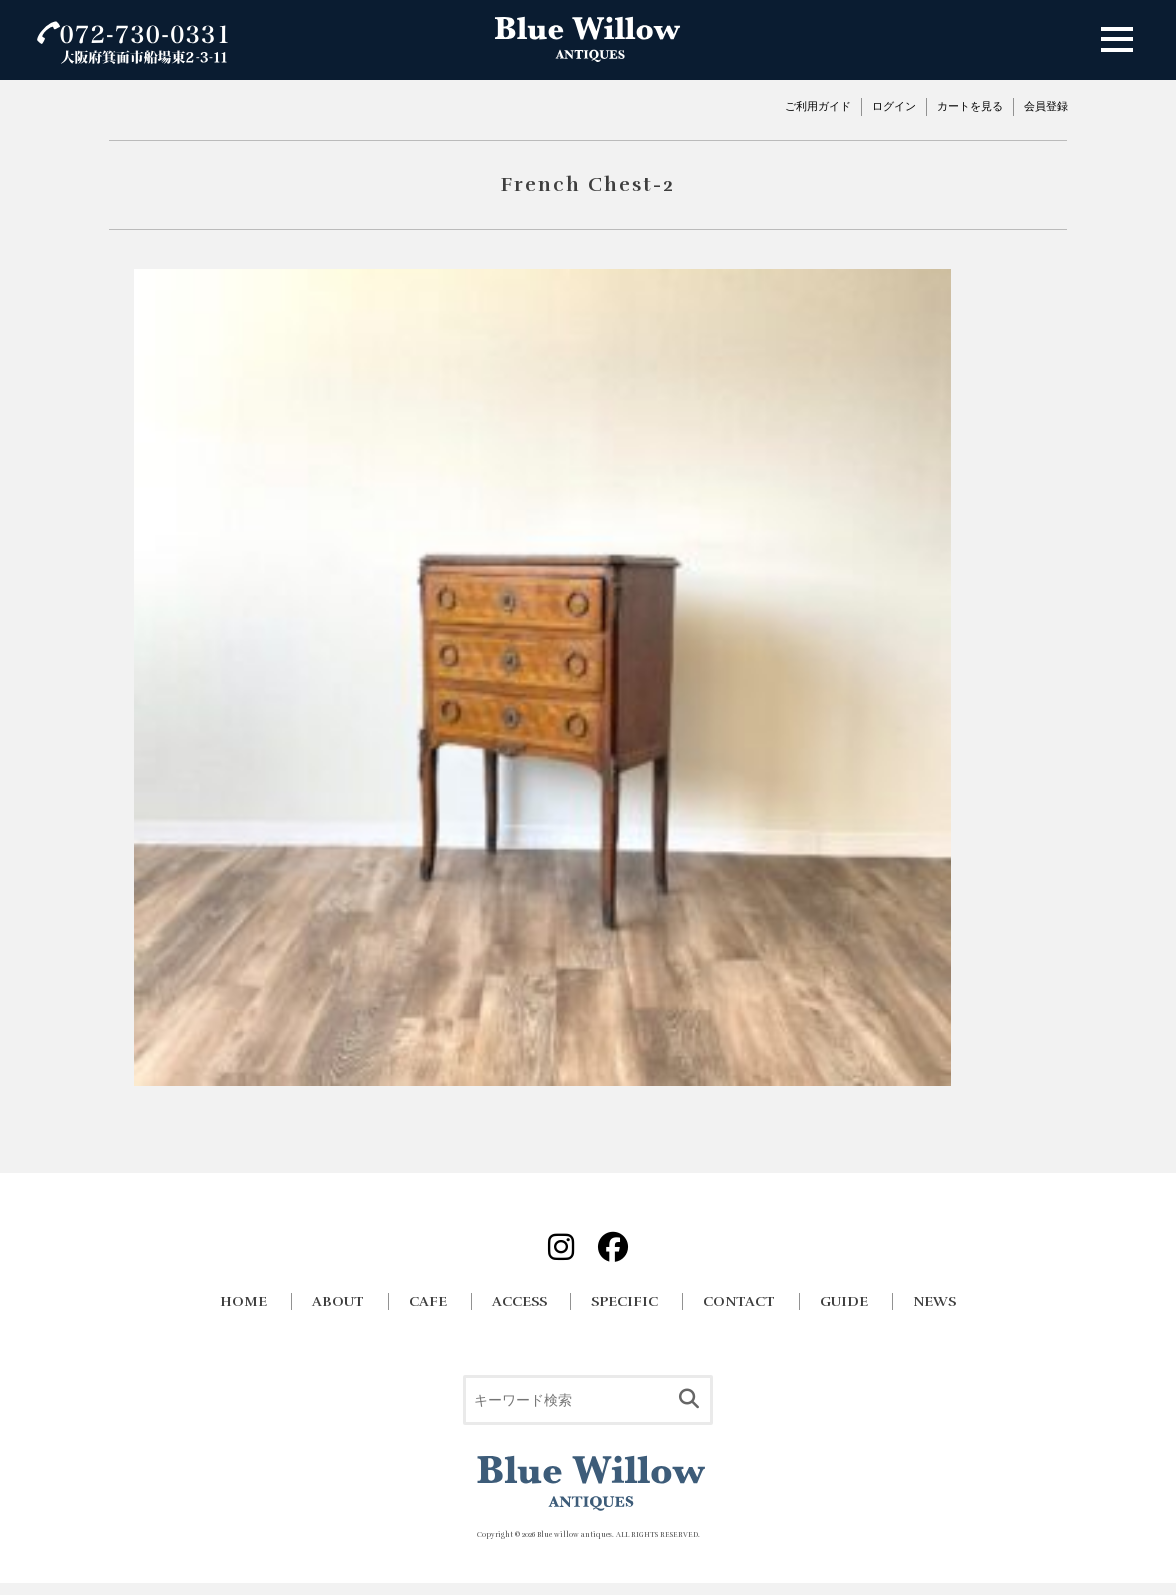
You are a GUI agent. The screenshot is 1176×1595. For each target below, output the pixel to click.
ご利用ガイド (818, 106)
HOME (243, 1301)
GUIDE (844, 1301)
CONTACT (739, 1301)
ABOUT (338, 1301)
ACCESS (519, 1301)
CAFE (428, 1301)
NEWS (934, 1301)
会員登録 (1046, 106)
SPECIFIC (624, 1301)
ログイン (894, 106)
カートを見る (970, 106)
